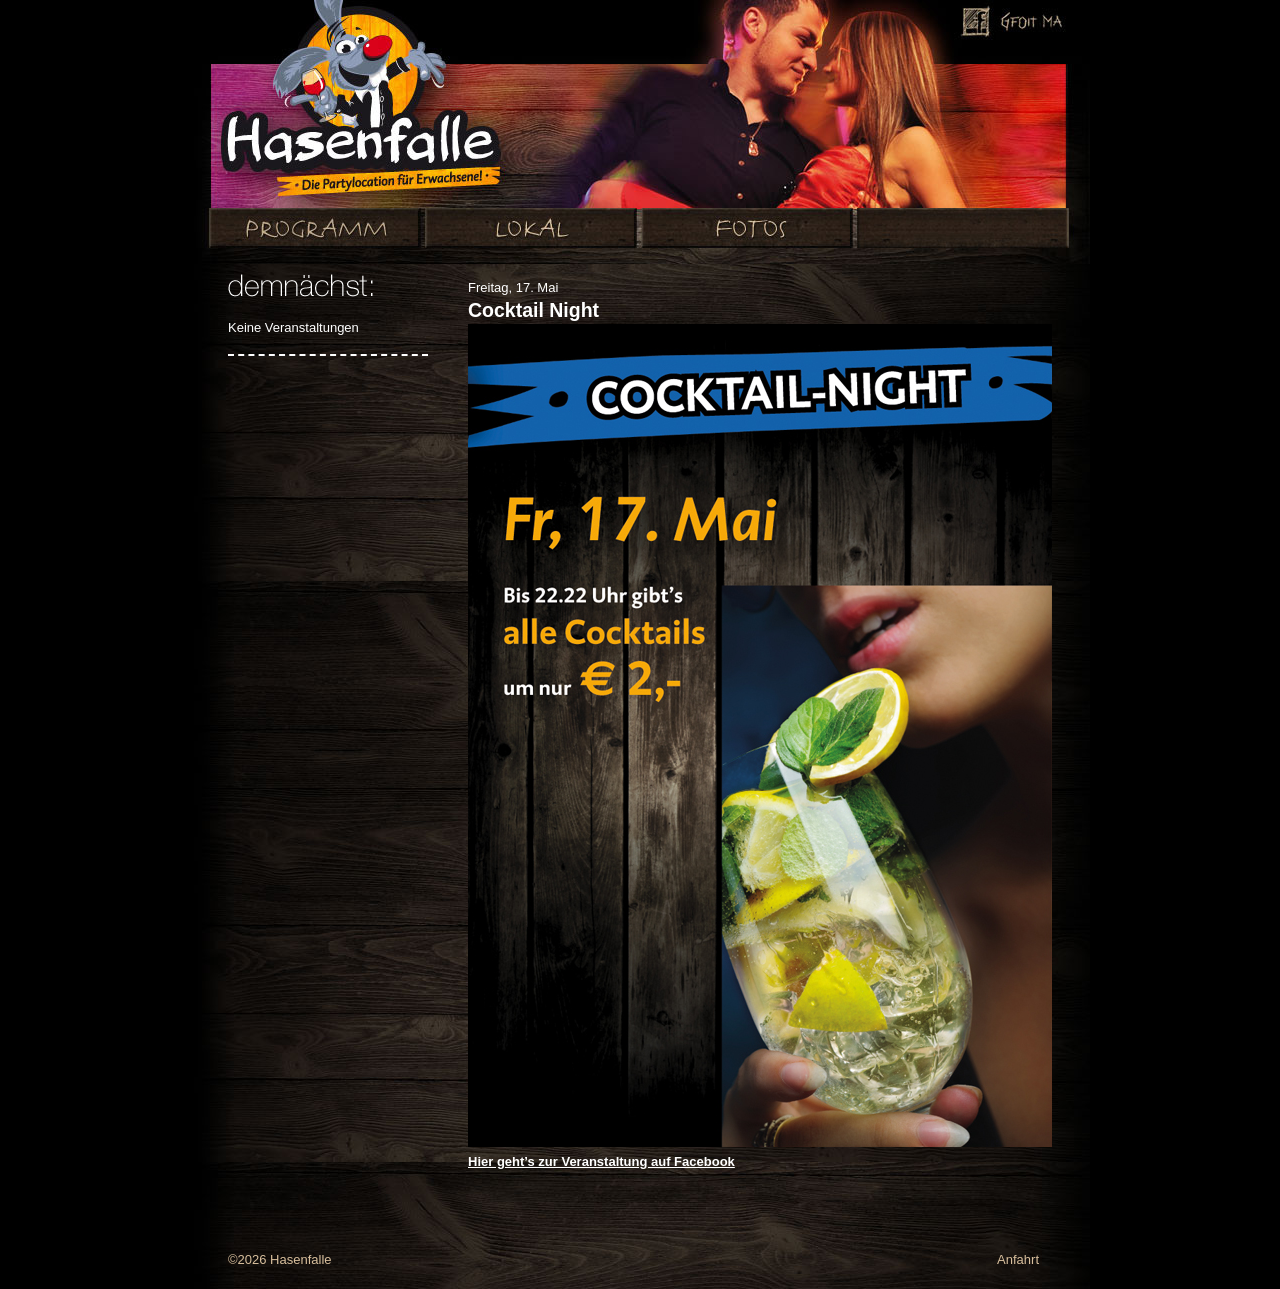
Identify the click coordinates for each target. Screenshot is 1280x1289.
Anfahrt (1018, 1259)
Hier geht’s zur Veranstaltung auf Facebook (601, 1161)
